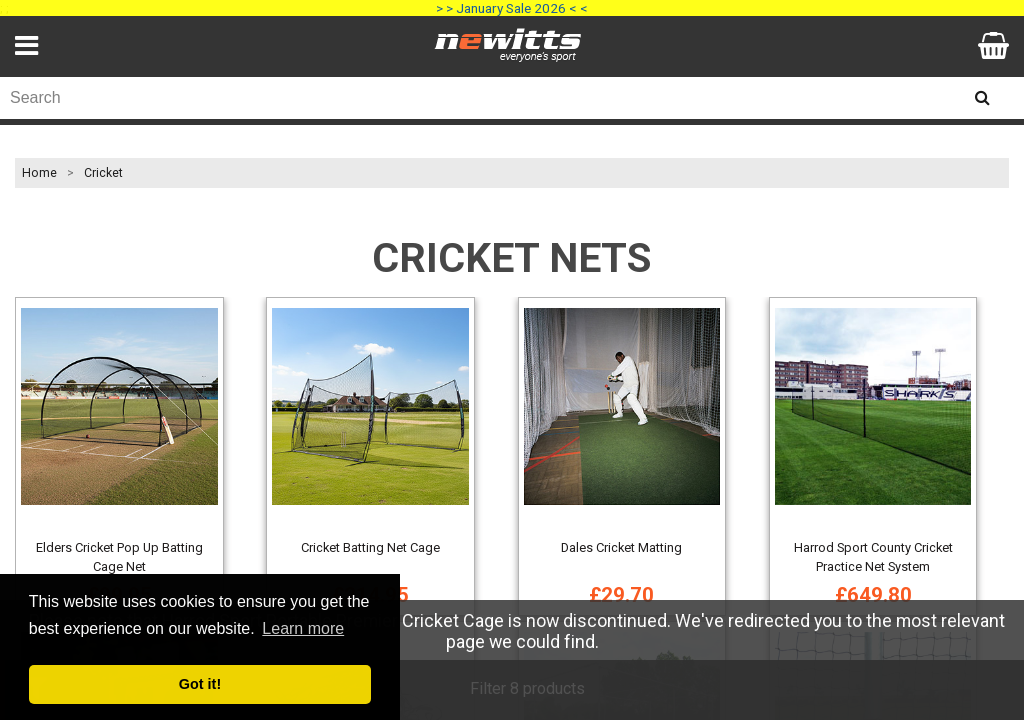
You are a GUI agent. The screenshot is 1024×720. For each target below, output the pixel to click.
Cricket (103, 173)
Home (39, 173)
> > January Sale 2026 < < (512, 8)
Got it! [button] (200, 684)
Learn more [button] (303, 628)
